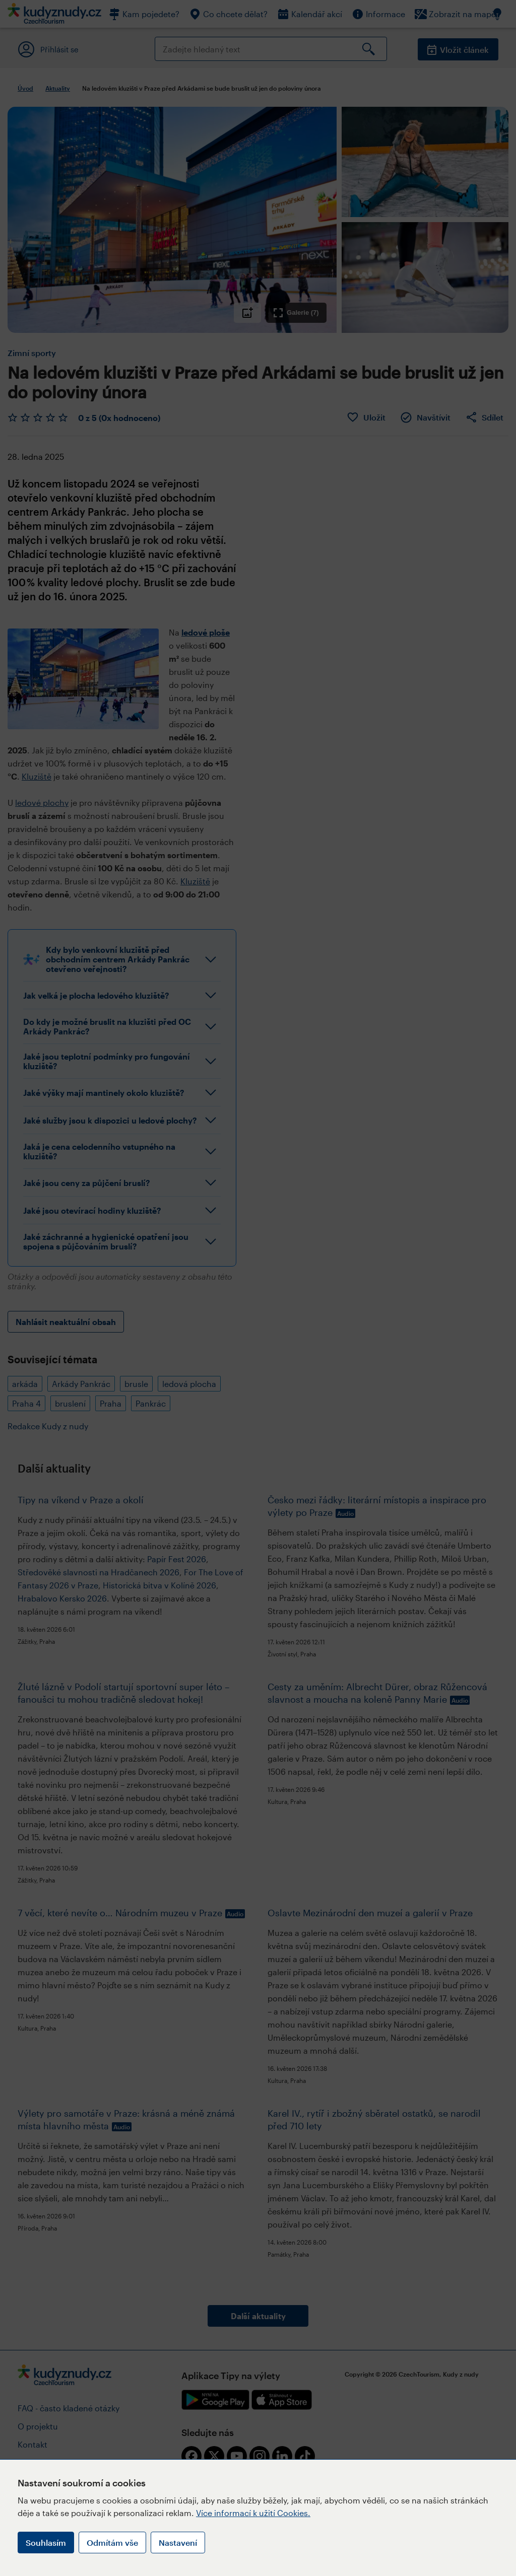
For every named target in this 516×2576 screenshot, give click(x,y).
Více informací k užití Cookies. (253, 2513)
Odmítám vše (112, 2542)
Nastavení (178, 2542)
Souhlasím (46, 2542)
